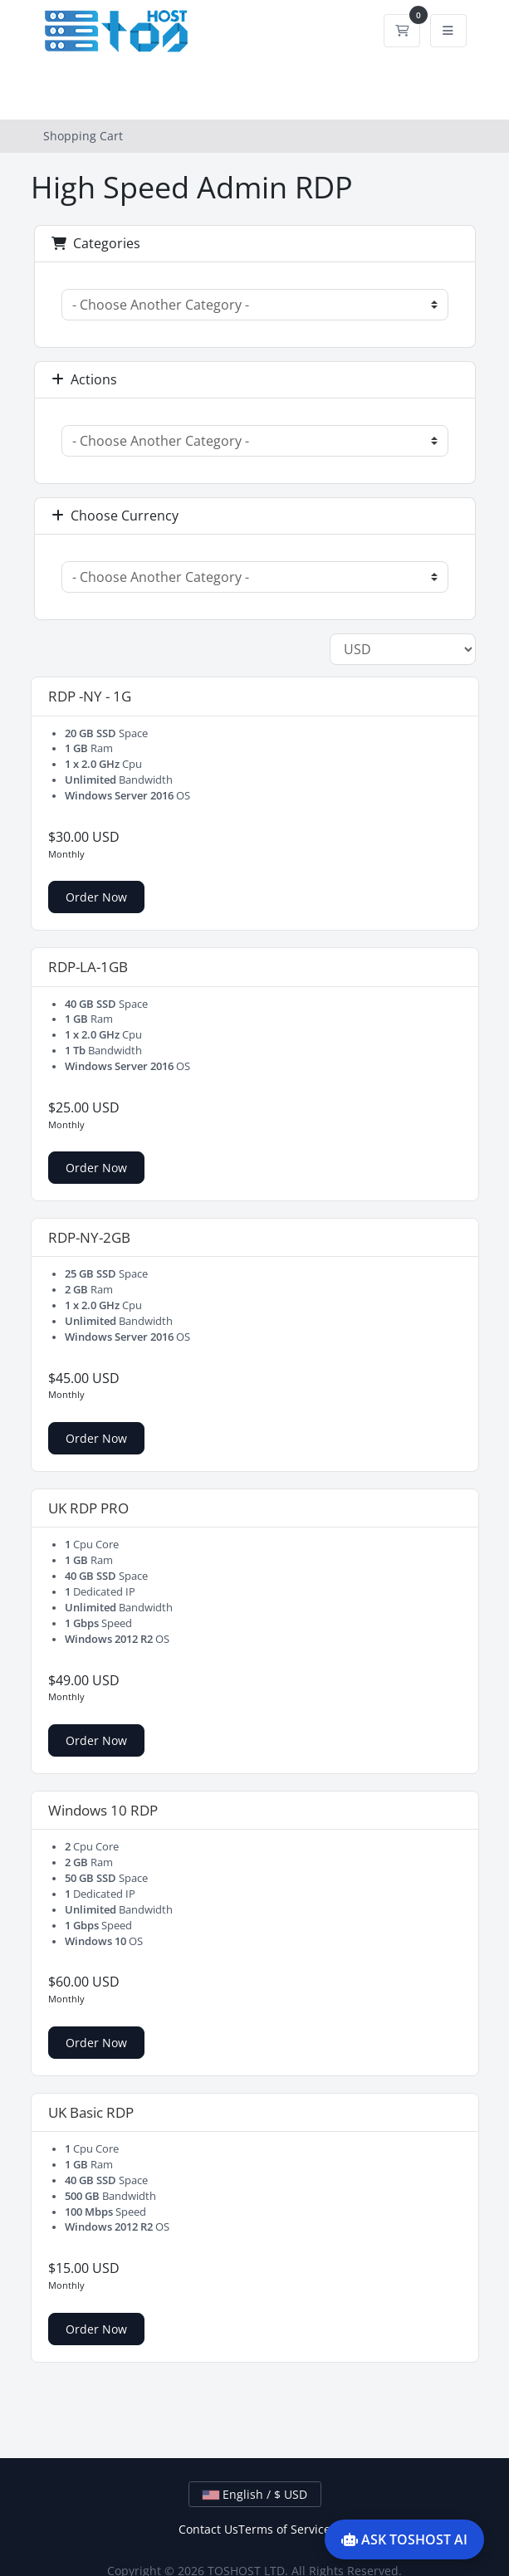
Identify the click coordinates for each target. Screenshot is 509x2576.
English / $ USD (255, 2494)
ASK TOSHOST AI (404, 2539)
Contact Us (208, 2529)
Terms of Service (284, 2529)
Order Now (96, 897)
